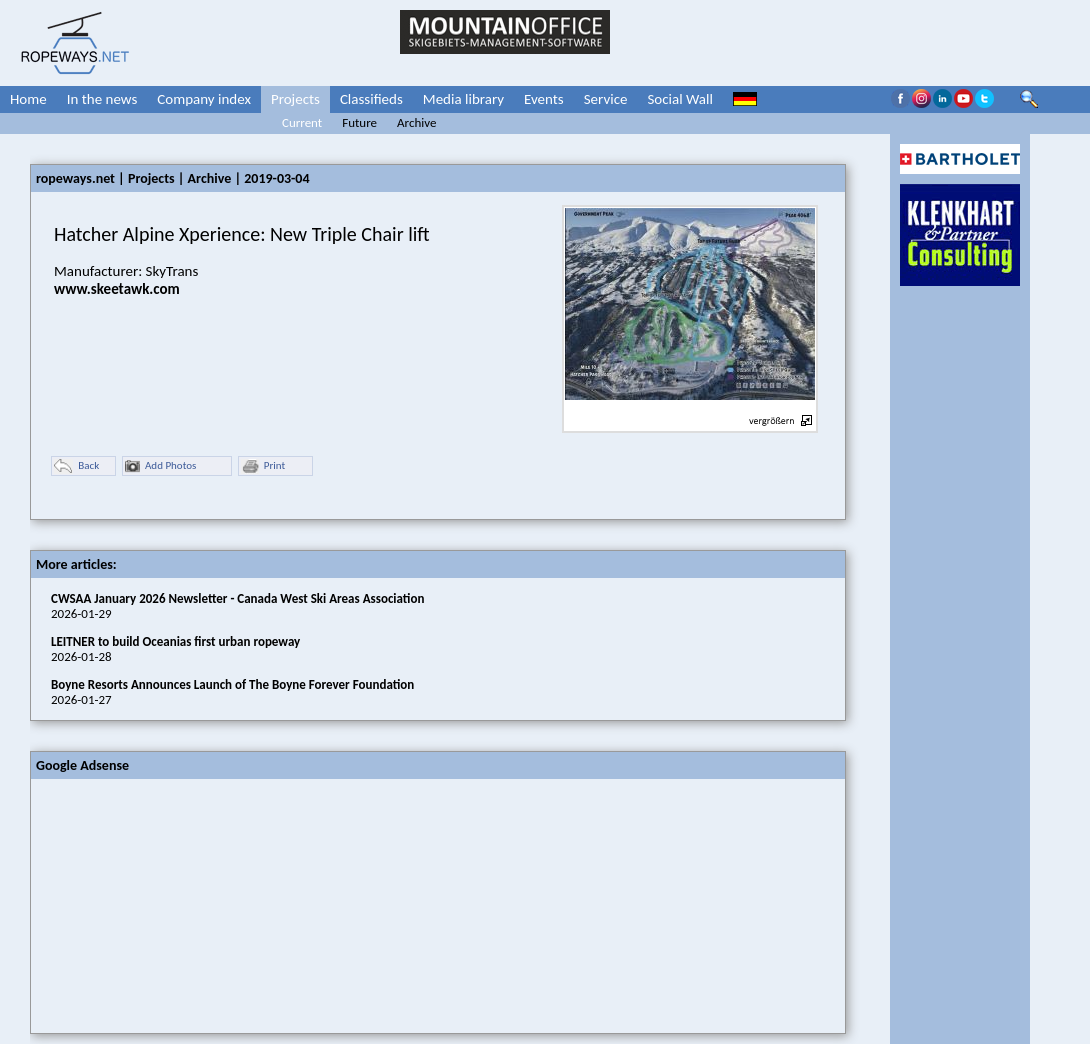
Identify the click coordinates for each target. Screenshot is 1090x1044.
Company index (204, 99)
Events (544, 99)
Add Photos (160, 466)
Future (359, 122)
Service (606, 99)
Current (302, 122)
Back (76, 466)
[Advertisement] (181, 904)
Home (28, 99)
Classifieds (371, 99)
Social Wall (680, 99)
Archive (416, 122)
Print (263, 466)
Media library (463, 99)
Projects (295, 99)
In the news (102, 99)
